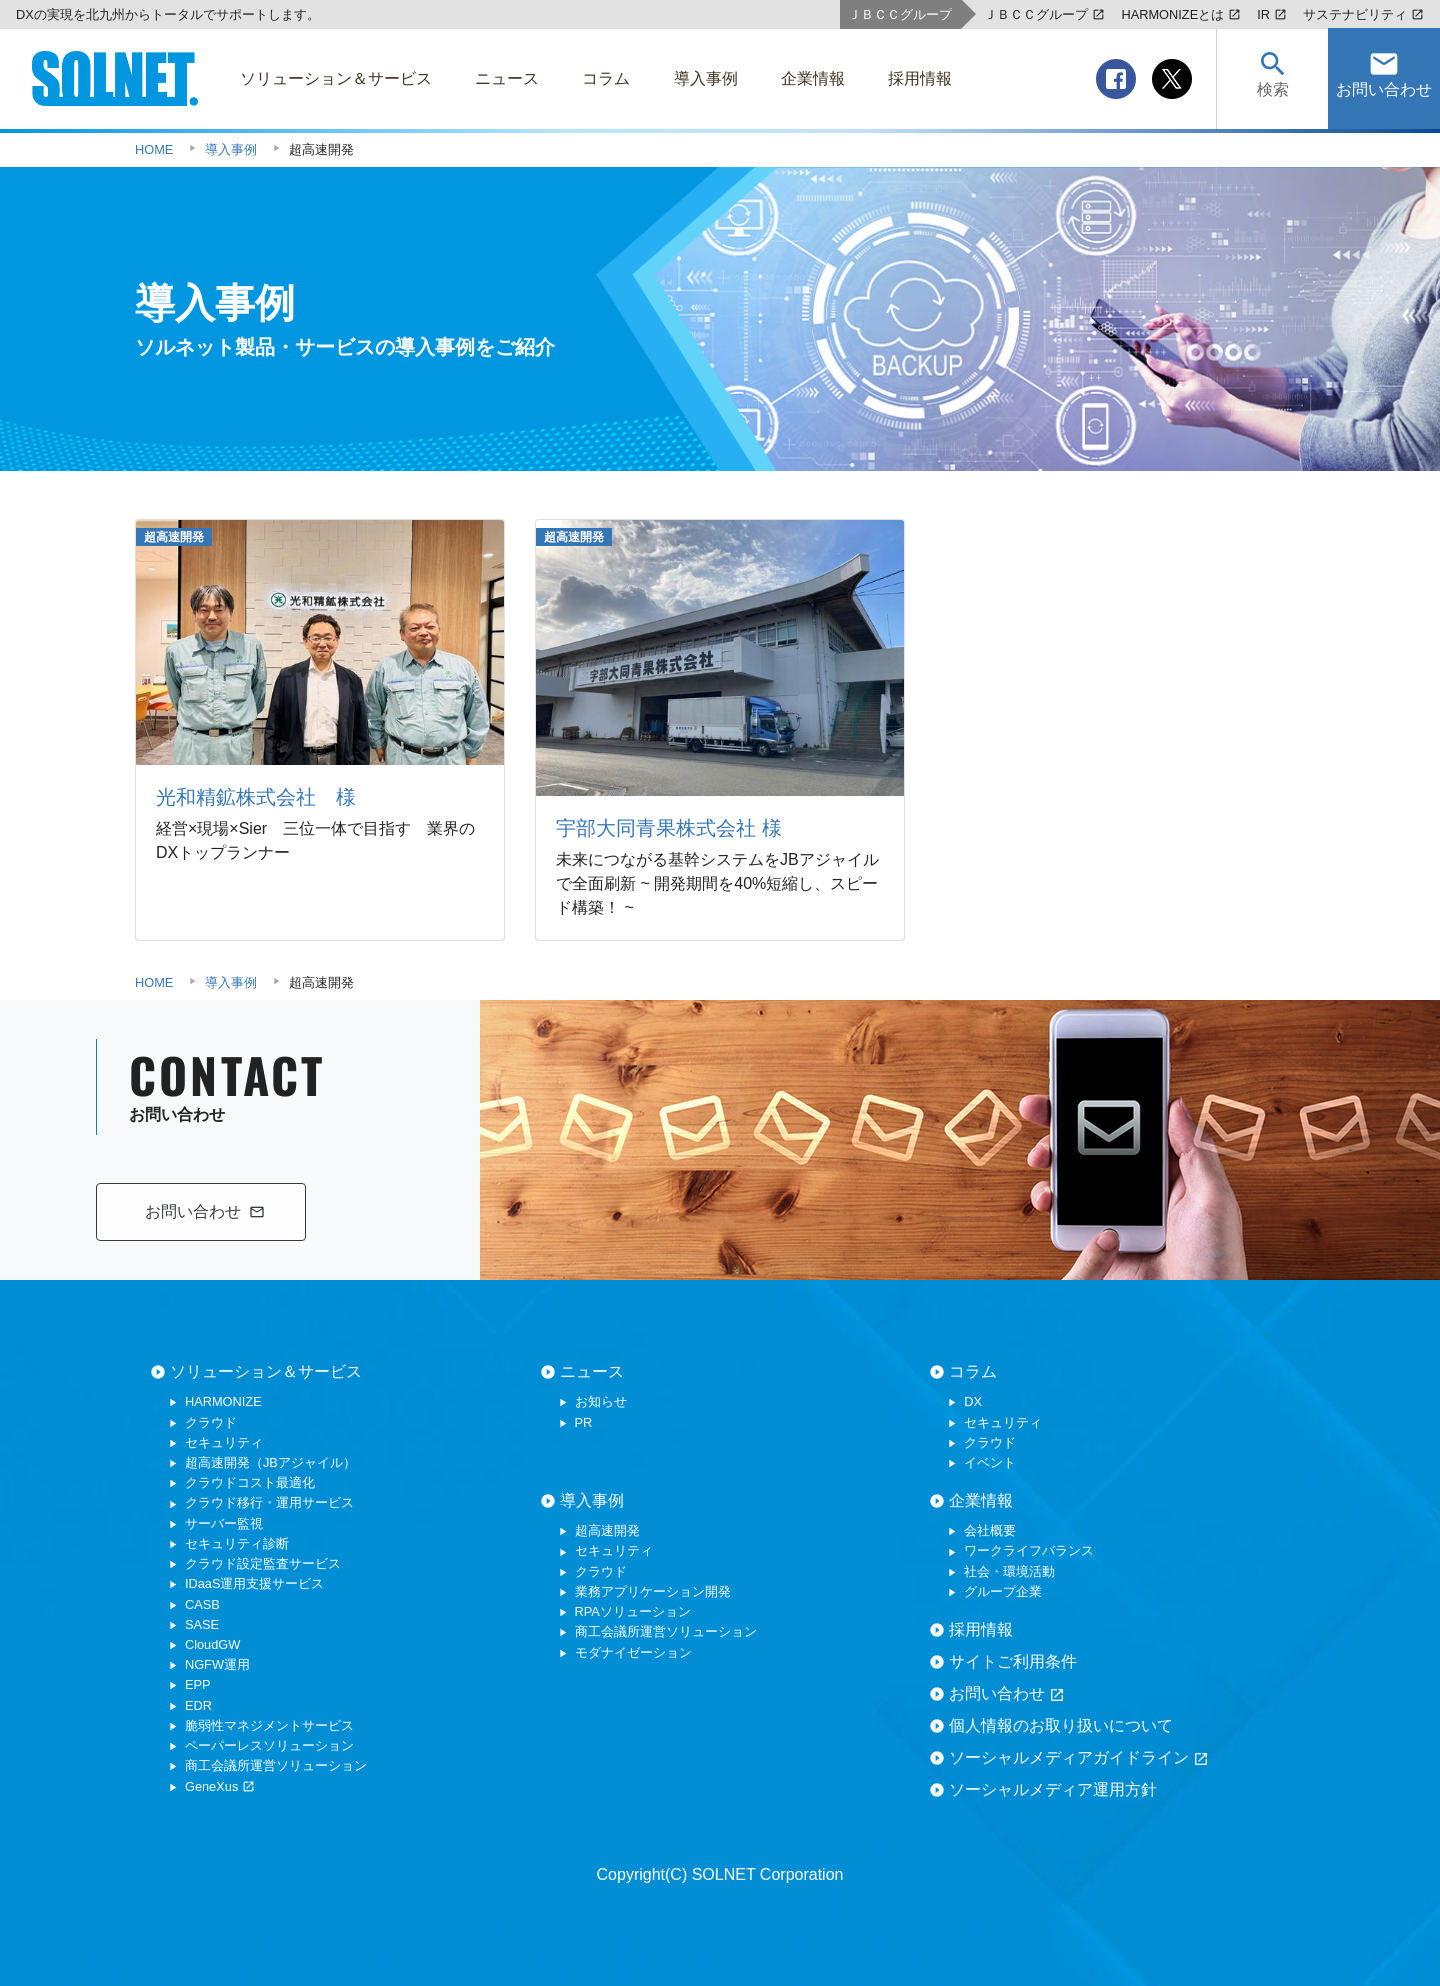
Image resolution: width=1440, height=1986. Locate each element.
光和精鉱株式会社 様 (256, 797)
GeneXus (220, 1786)
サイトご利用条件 (1013, 1661)
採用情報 (981, 1629)
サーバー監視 (224, 1523)
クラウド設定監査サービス (263, 1563)
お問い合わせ (1007, 1694)
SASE (202, 1624)
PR (584, 1422)
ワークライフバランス (1029, 1550)
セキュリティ (224, 1442)
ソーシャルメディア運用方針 (1053, 1789)
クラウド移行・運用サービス (269, 1502)
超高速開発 (607, 1530)
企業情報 (981, 1500)
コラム (973, 1371)
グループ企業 (1003, 1591)
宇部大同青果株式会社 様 (669, 828)
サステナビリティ (1363, 14)
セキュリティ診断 (237, 1543)
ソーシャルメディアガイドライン (1079, 1758)
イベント (990, 1462)
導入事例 (592, 1500)
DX (973, 1401)
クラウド (211, 1422)
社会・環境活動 (1009, 1571)
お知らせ (601, 1401)
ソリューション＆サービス (266, 1371)
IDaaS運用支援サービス (255, 1583)
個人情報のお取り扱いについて (1061, 1725)
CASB (202, 1604)
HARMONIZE (223, 1401)
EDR (198, 1705)
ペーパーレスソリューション (269, 1745)
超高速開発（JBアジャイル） (270, 1462)
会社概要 (990, 1530)
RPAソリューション (633, 1611)
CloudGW (212, 1644)
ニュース (592, 1371)
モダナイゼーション (633, 1652)
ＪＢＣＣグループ (1044, 14)
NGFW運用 (217, 1664)
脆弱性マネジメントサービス (269, 1725)
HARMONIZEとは (1181, 14)
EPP (198, 1684)
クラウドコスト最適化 (250, 1482)
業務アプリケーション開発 (653, 1591)
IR (1272, 14)
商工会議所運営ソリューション (276, 1765)
